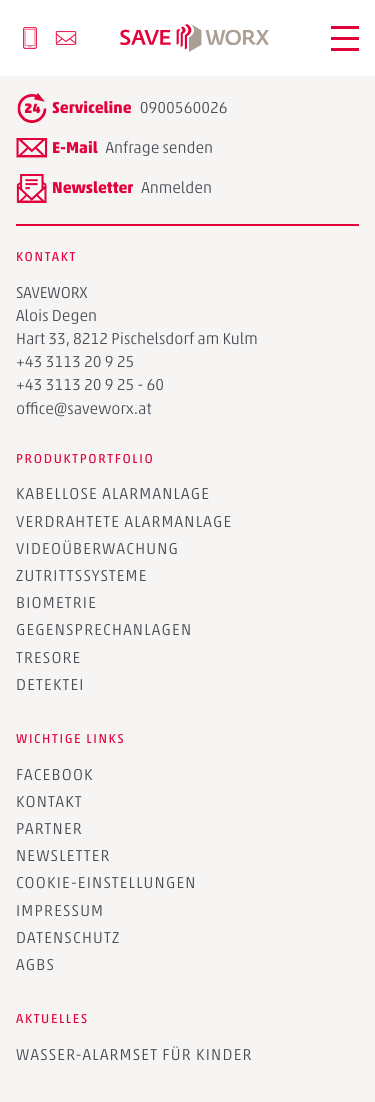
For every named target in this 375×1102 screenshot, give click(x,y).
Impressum (60, 910)
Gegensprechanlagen (104, 629)
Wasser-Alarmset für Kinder (134, 1054)
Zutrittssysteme (82, 575)
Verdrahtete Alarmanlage (124, 521)
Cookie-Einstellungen (106, 882)
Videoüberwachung (97, 548)
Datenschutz (68, 937)
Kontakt (49, 801)
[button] (345, 38)
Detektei (50, 684)
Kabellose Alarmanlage (113, 493)
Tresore (48, 657)
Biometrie (56, 602)
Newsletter (63, 855)
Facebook (55, 774)
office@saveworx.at (84, 408)
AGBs (35, 964)
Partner (49, 828)
